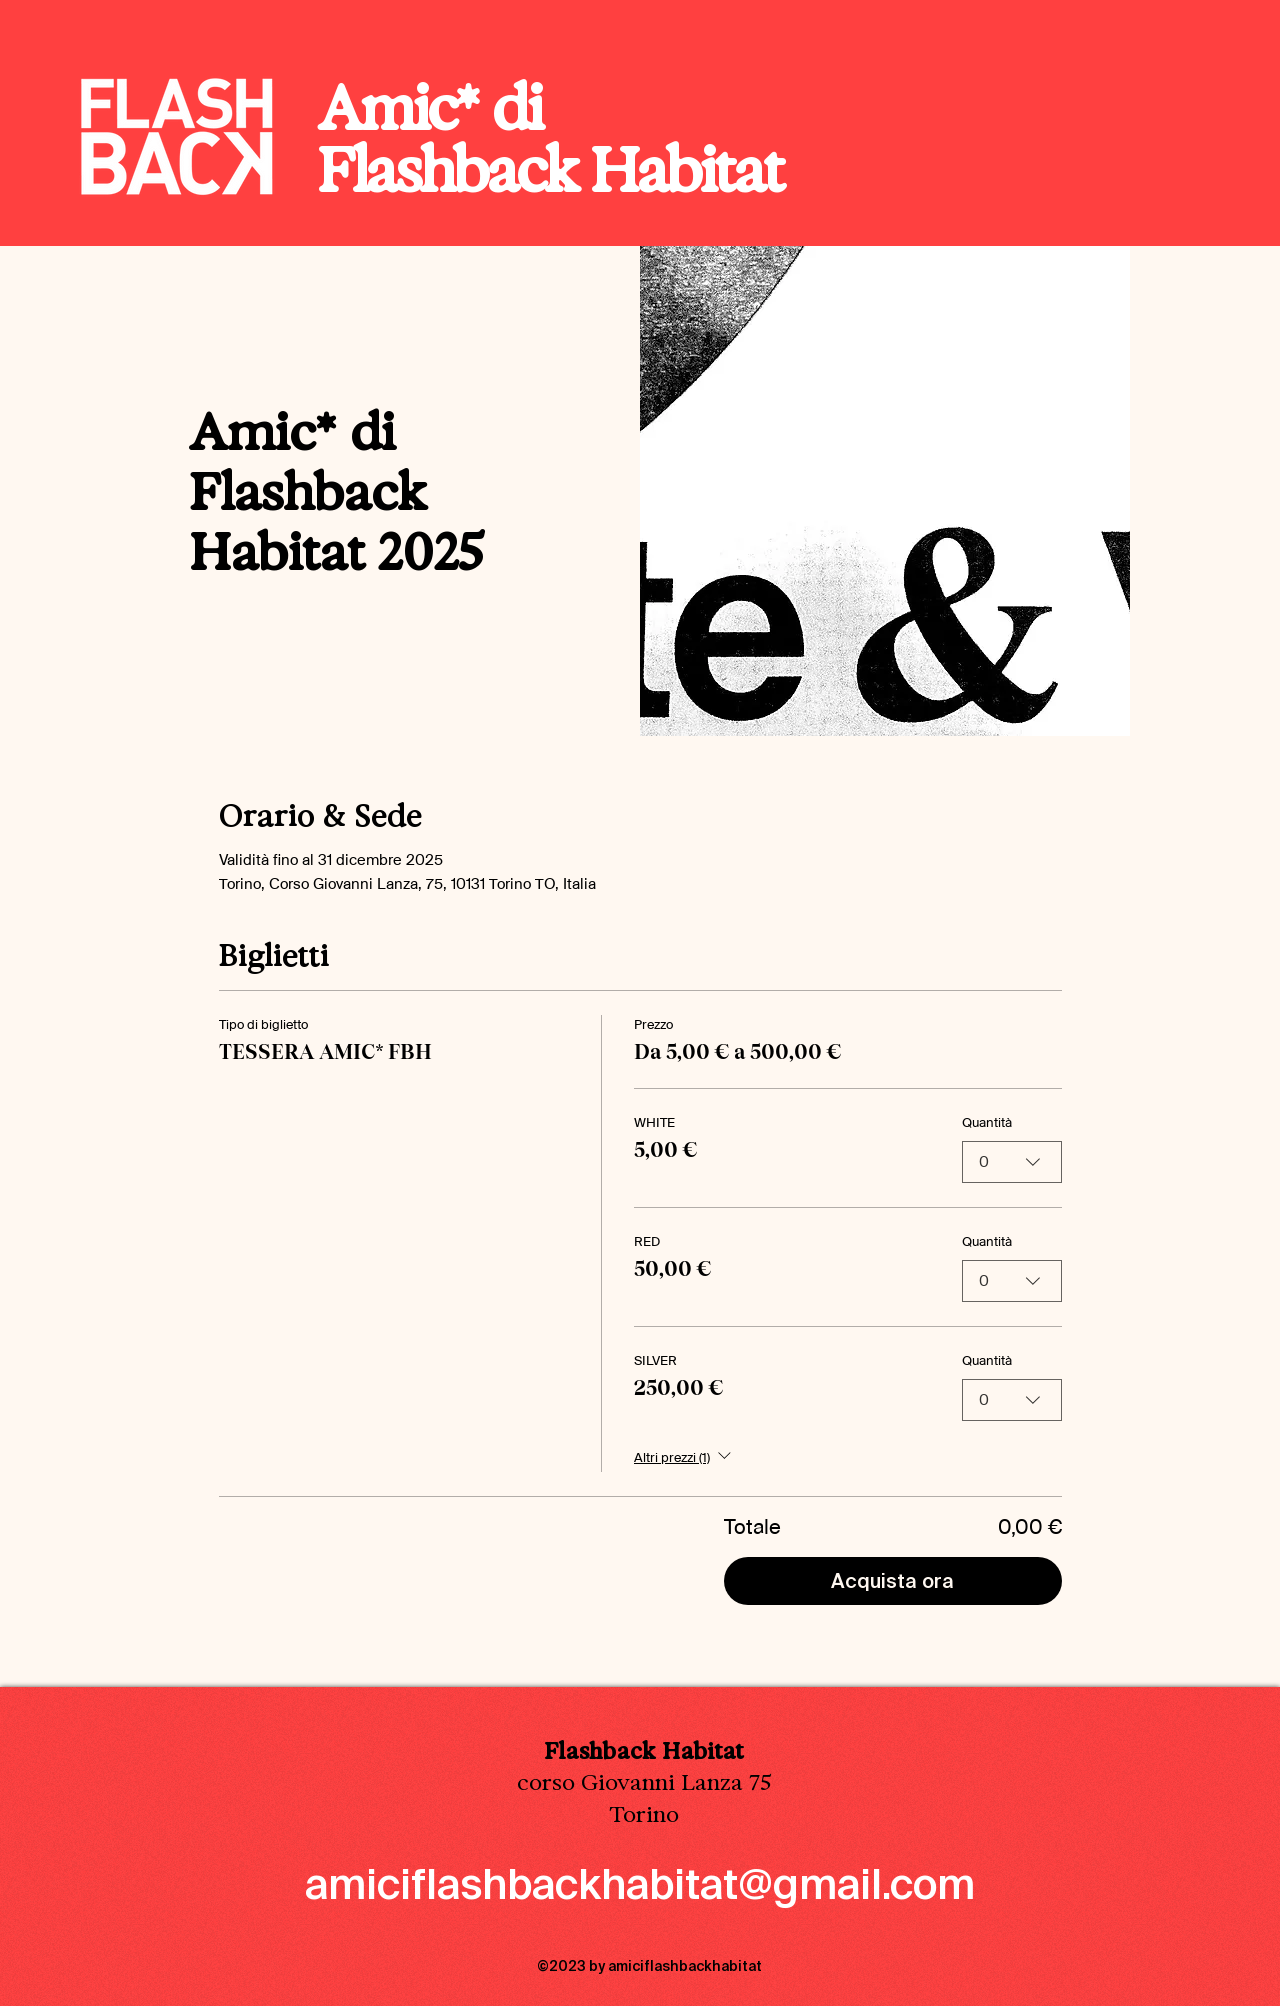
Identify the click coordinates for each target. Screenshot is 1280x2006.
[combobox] (1012, 1162)
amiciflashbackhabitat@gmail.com (640, 1885)
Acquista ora (892, 1581)
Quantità (987, 1122)
